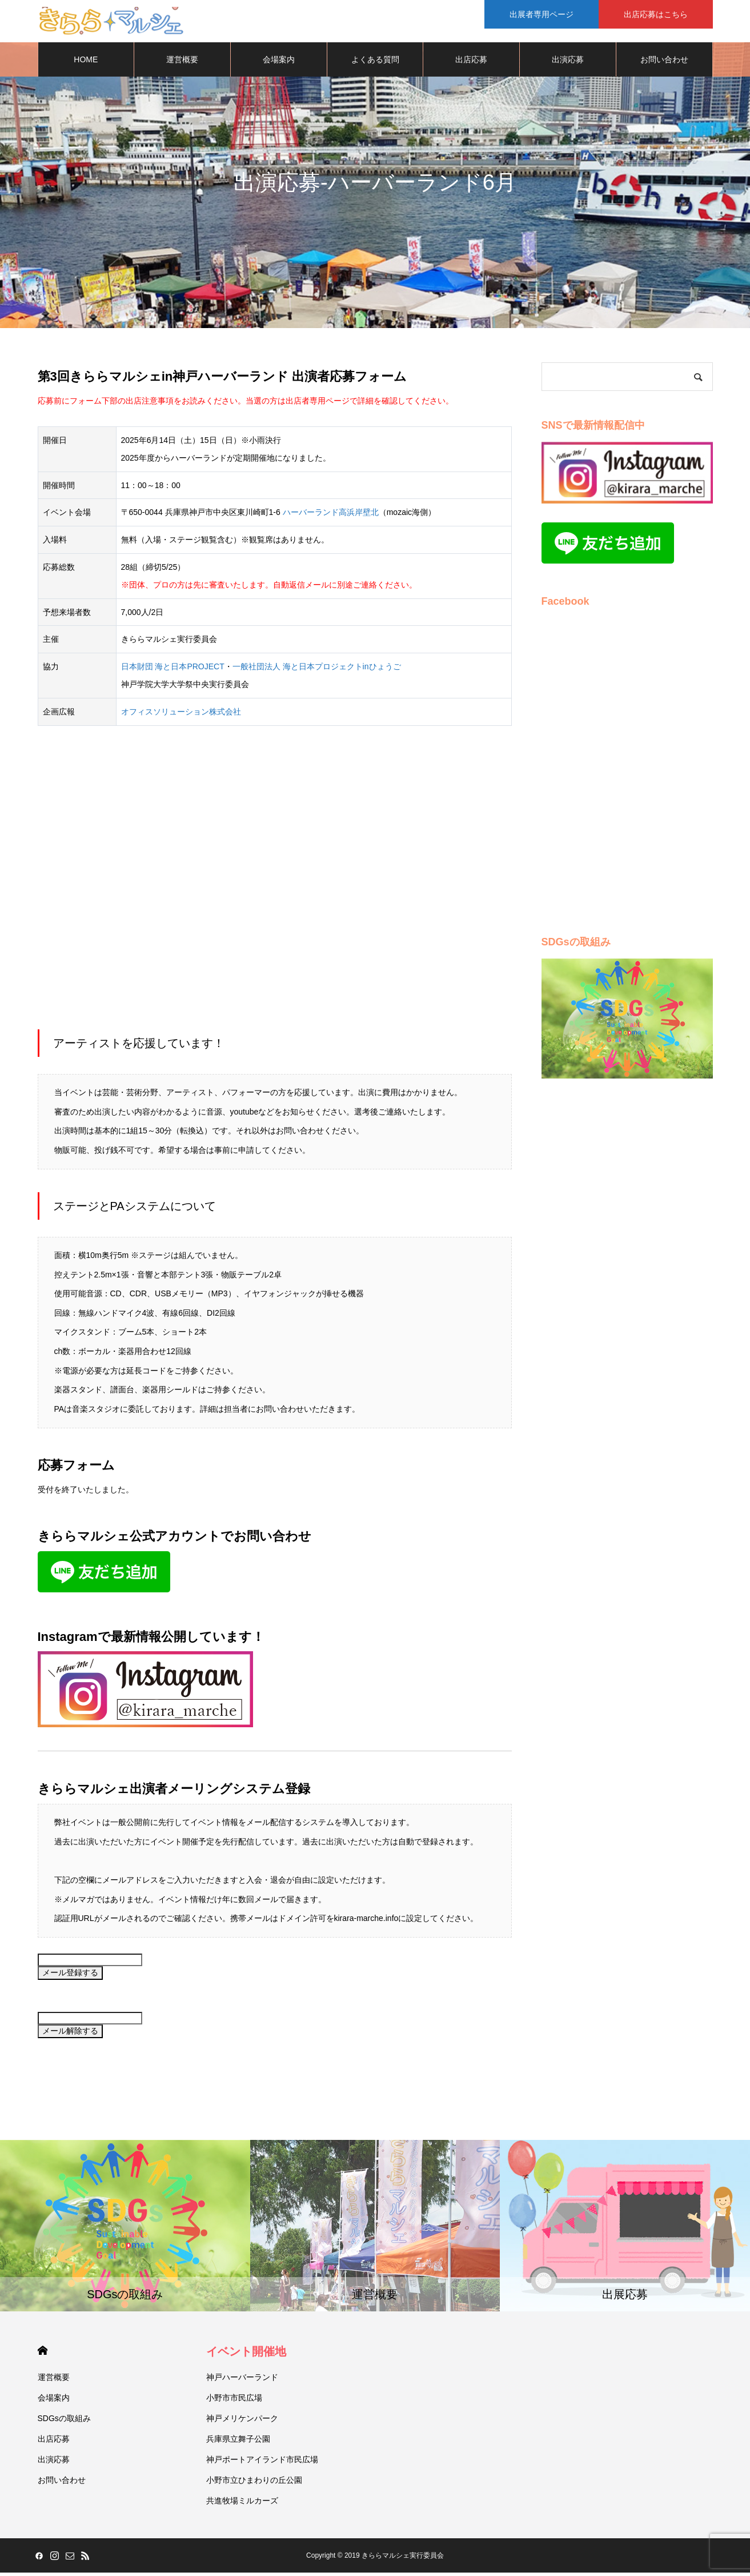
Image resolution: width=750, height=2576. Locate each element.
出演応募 (568, 62)
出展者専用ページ (541, 14)
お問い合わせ (664, 62)
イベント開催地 (246, 2355)
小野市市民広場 (234, 2401)
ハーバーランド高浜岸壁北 (331, 516)
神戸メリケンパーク (242, 2421)
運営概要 (182, 62)
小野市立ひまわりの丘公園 (254, 2483)
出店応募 (471, 62)
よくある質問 (375, 62)
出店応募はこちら (656, 14)
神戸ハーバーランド (242, 2380)
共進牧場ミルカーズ (242, 2504)
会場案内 (279, 62)
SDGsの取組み (64, 2421)
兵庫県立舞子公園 (238, 2442)
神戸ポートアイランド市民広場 (262, 2462)
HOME (86, 62)
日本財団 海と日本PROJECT (172, 670)
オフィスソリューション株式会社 (181, 715)
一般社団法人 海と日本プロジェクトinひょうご (316, 670)
